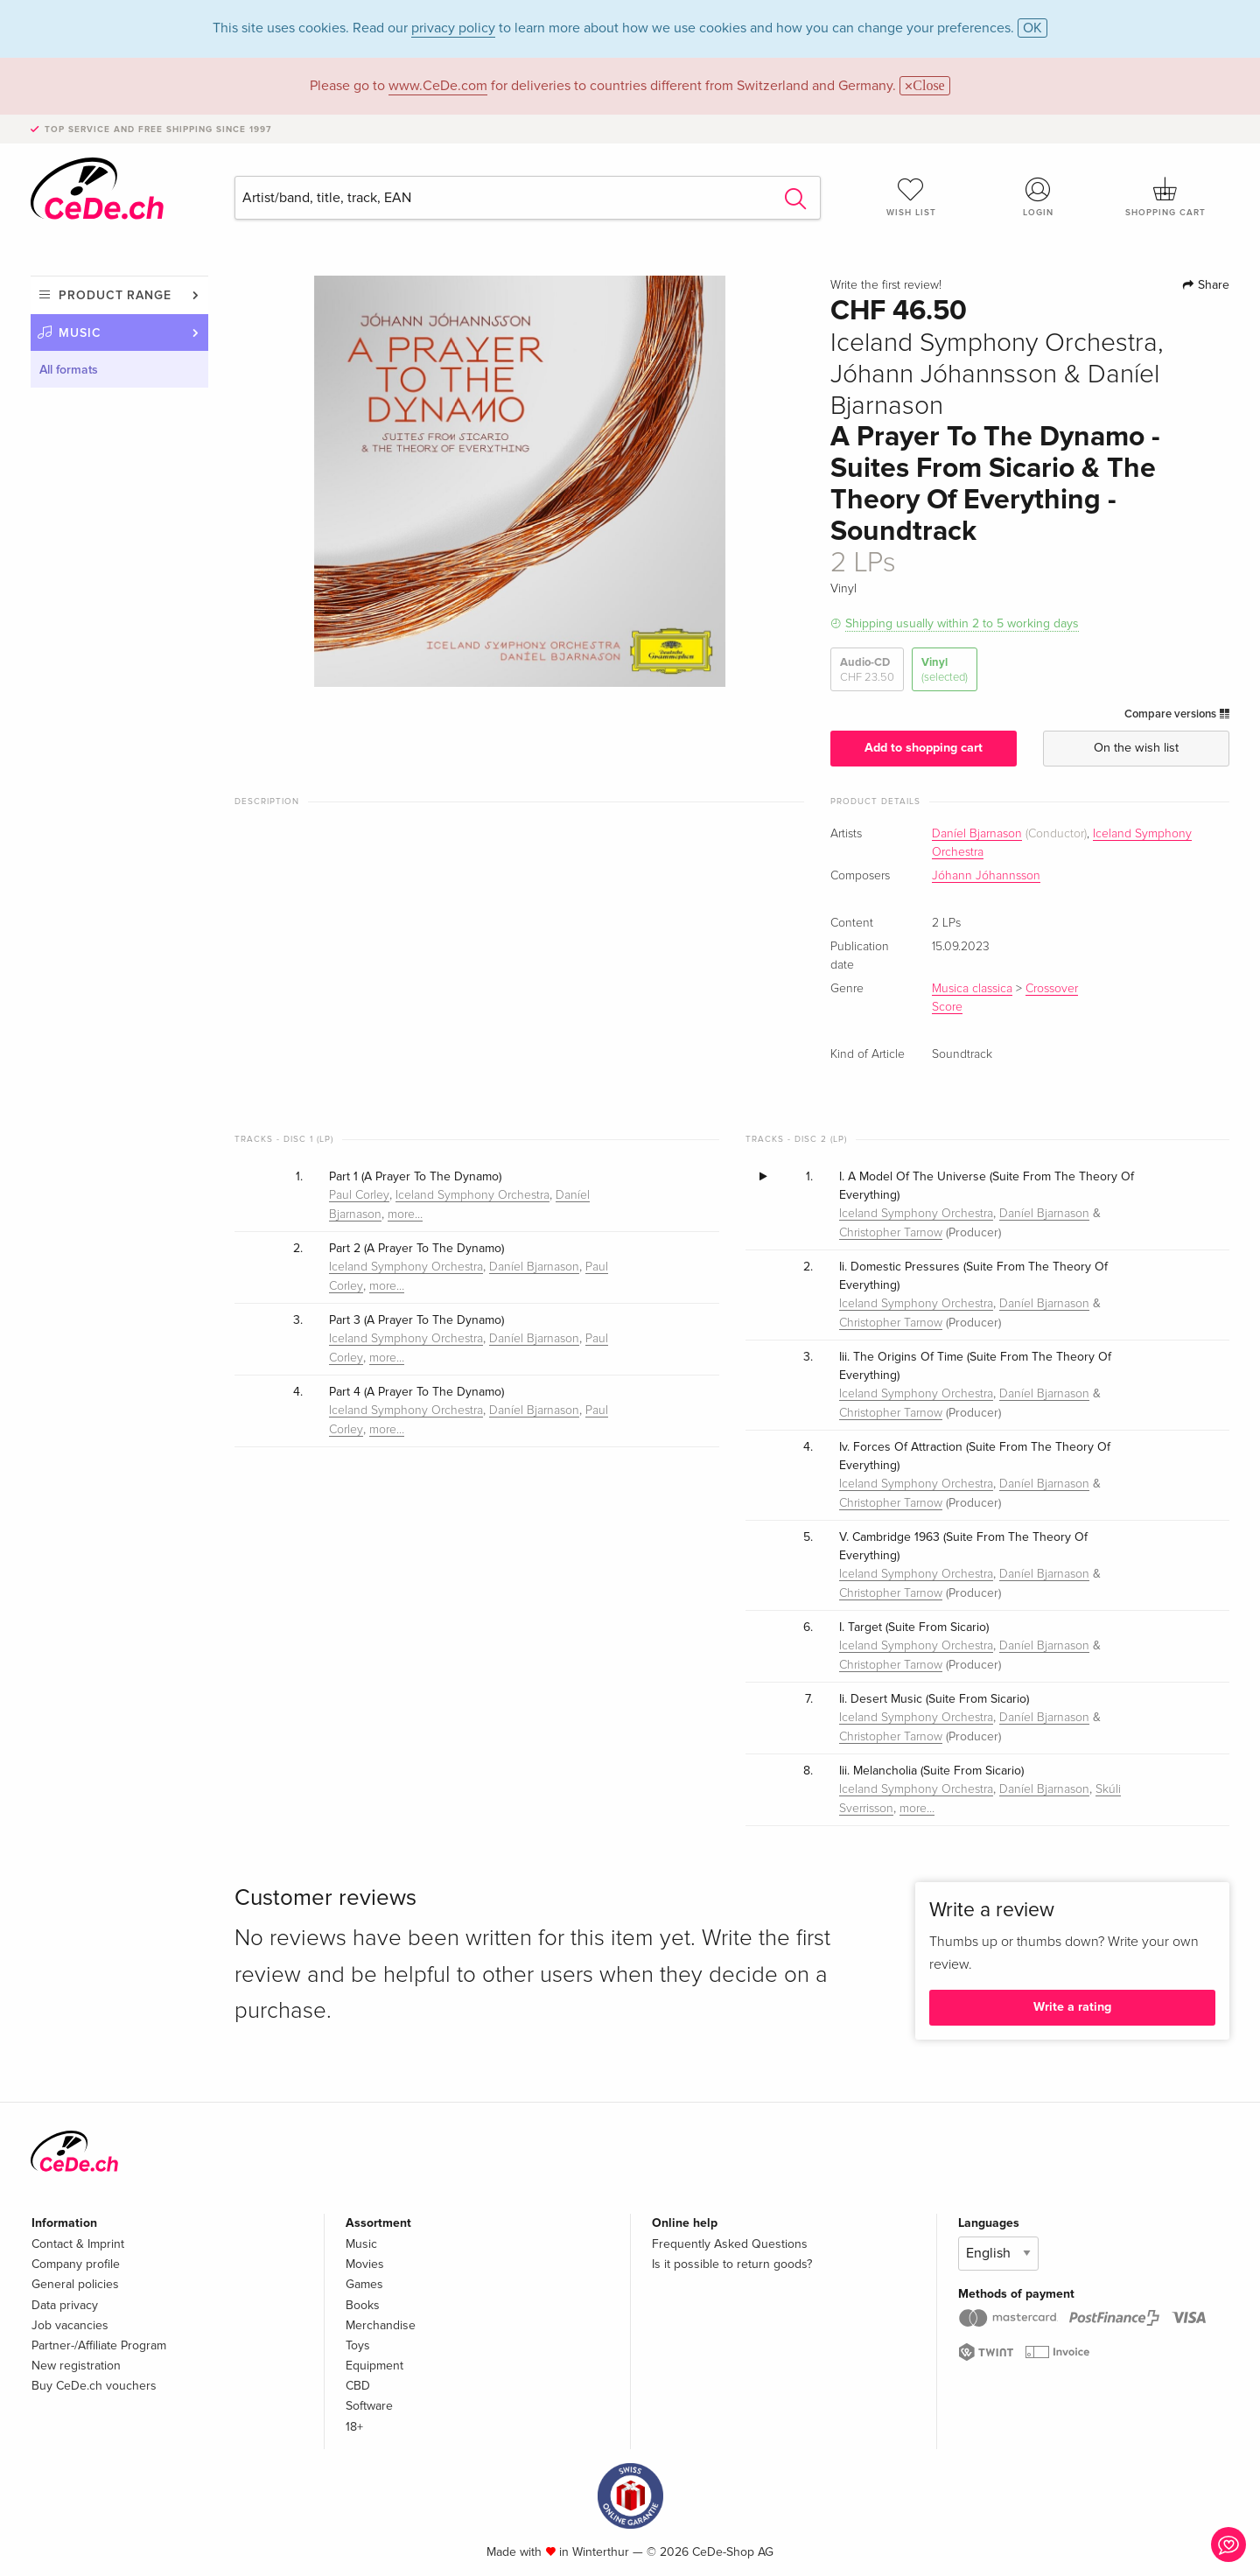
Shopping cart (1165, 197)
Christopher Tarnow (890, 1233)
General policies (75, 2284)
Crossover (1052, 989)
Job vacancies (70, 2325)
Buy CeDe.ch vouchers (94, 2385)
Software (369, 2405)
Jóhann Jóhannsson (986, 876)
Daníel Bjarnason (977, 834)
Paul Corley (359, 1195)
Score (947, 1007)
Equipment (374, 2365)
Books (363, 2305)
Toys (358, 2345)
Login (1038, 197)
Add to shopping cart (923, 747)
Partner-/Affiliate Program (99, 2345)
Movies (365, 2264)
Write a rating (1072, 2006)
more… (405, 1214)
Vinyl (944, 669)
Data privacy (65, 2305)
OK (1032, 28)
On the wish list (1136, 747)
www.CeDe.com (437, 85)
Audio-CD (867, 669)
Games (364, 2284)
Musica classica (972, 989)
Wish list (911, 197)
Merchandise (381, 2325)
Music (80, 333)
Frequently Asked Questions (730, 2243)
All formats (68, 369)
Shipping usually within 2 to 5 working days (962, 623)
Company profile (76, 2264)
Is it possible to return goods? (732, 2264)
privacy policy (453, 28)
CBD (358, 2385)
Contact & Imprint (78, 2243)
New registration (76, 2365)
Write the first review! (886, 285)
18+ (354, 2426)
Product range (115, 295)
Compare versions (1176, 714)
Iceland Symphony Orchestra (473, 1195)
